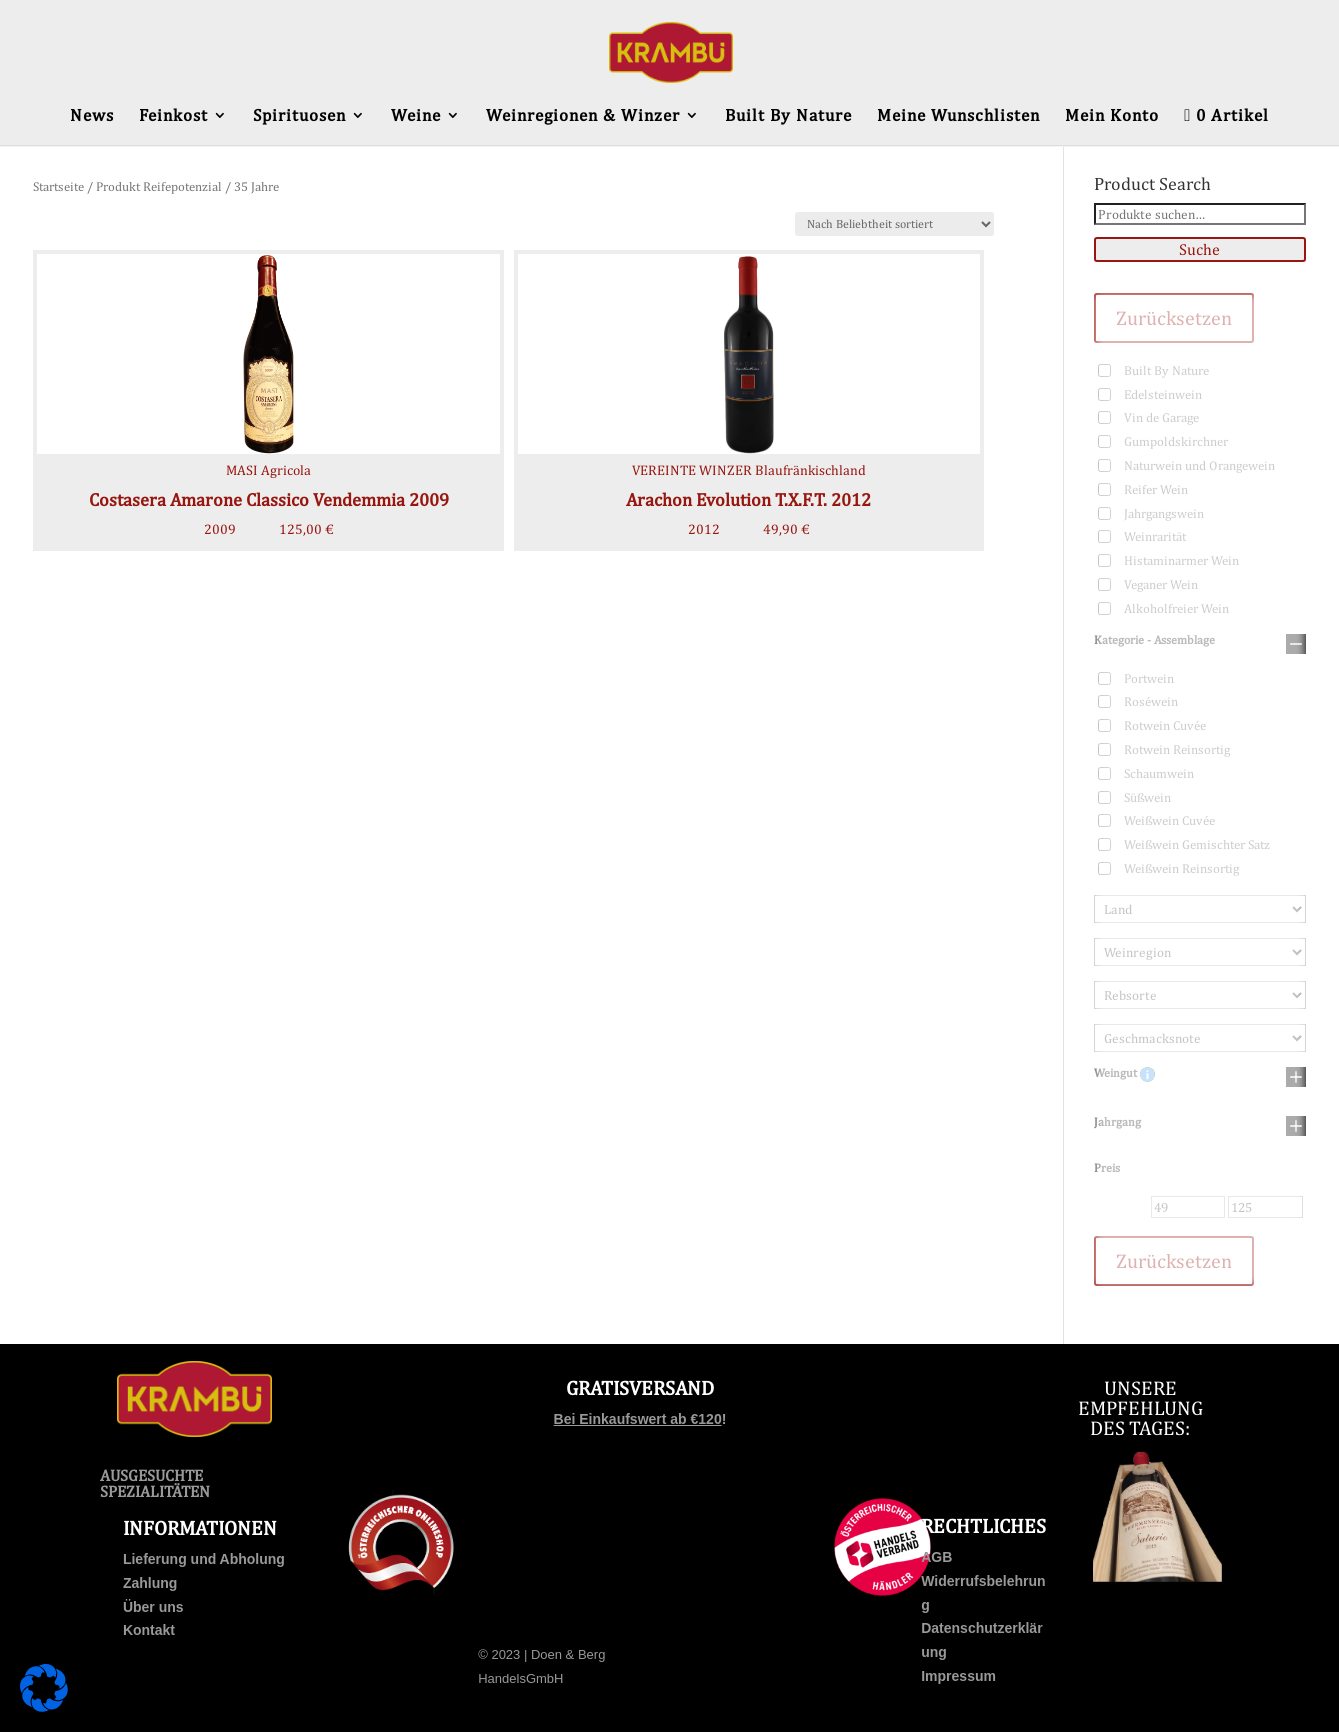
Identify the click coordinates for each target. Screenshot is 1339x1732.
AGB (936, 1557)
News (92, 116)
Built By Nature (788, 116)
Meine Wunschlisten (958, 116)
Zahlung (150, 1583)
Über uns (153, 1607)
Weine (416, 116)
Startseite (58, 186)
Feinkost (173, 116)
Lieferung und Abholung (204, 1559)
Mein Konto (1112, 116)
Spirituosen (299, 116)
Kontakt (149, 1630)
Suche (1199, 249)
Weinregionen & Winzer (583, 116)
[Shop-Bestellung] (894, 224)
